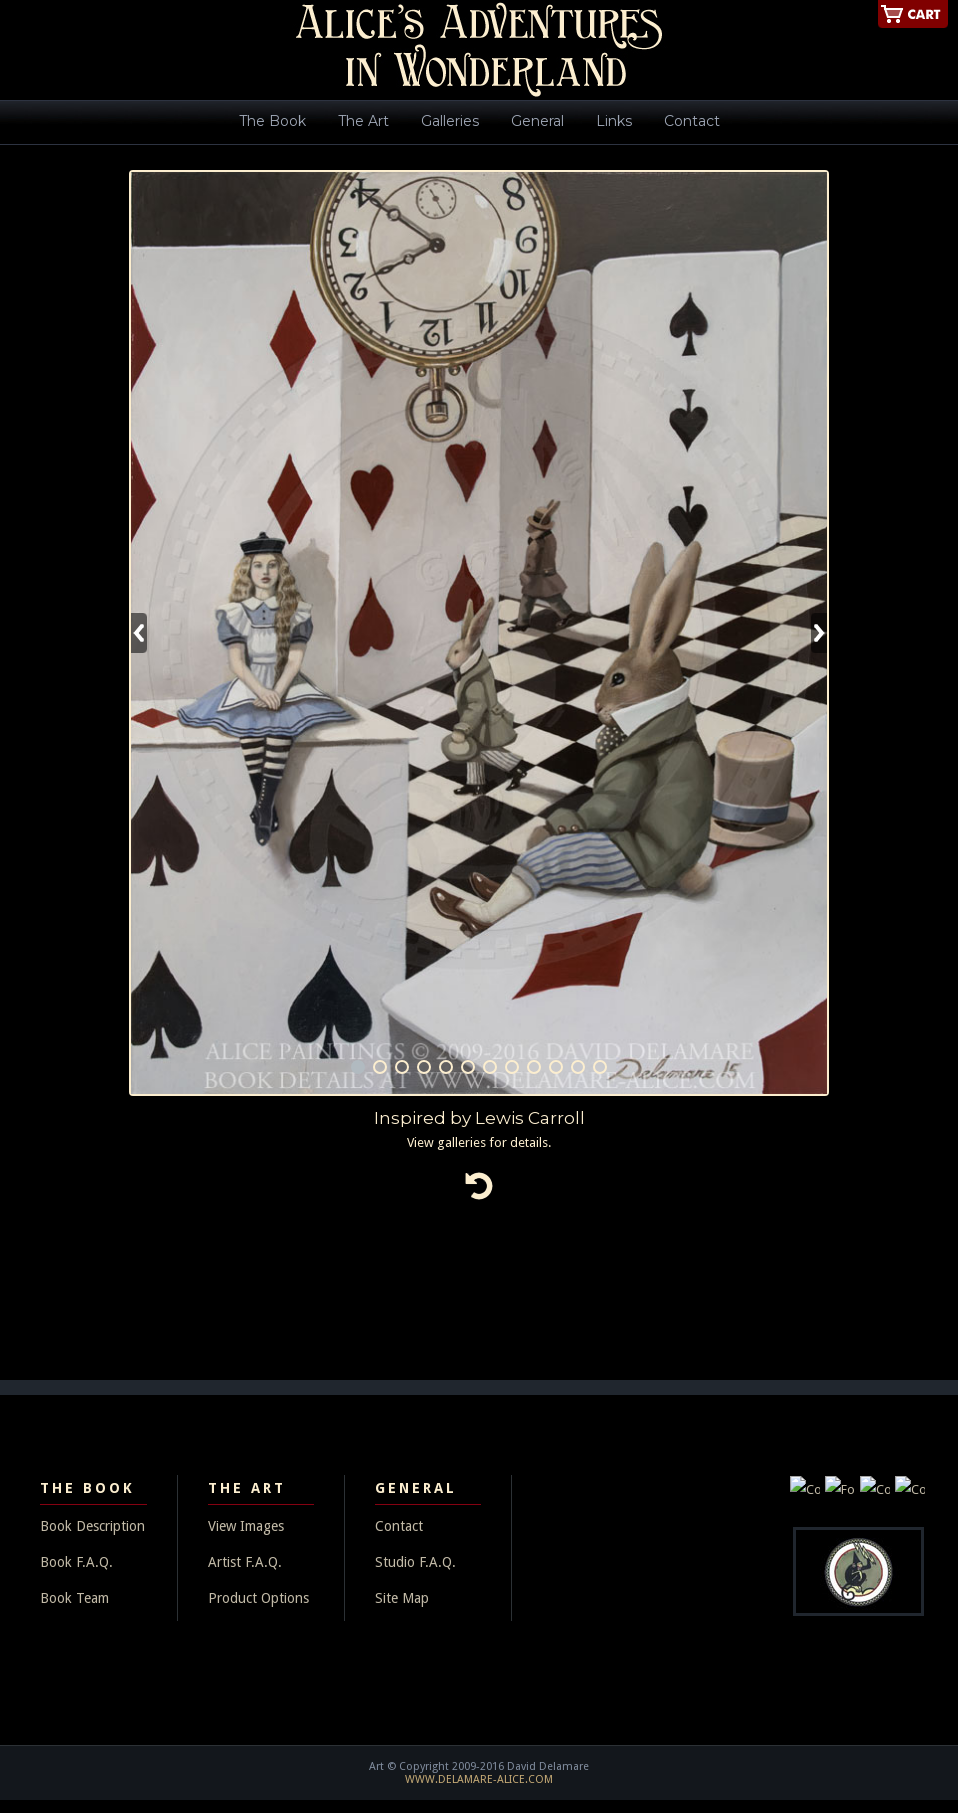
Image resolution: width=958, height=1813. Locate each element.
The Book (272, 121)
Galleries (450, 121)
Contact (692, 121)
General (537, 121)
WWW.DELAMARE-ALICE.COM (479, 1779)
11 (578, 1067)
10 (556, 1067)
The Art (363, 121)
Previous (139, 633)
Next (819, 633)
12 (600, 1067)
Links (614, 121)
